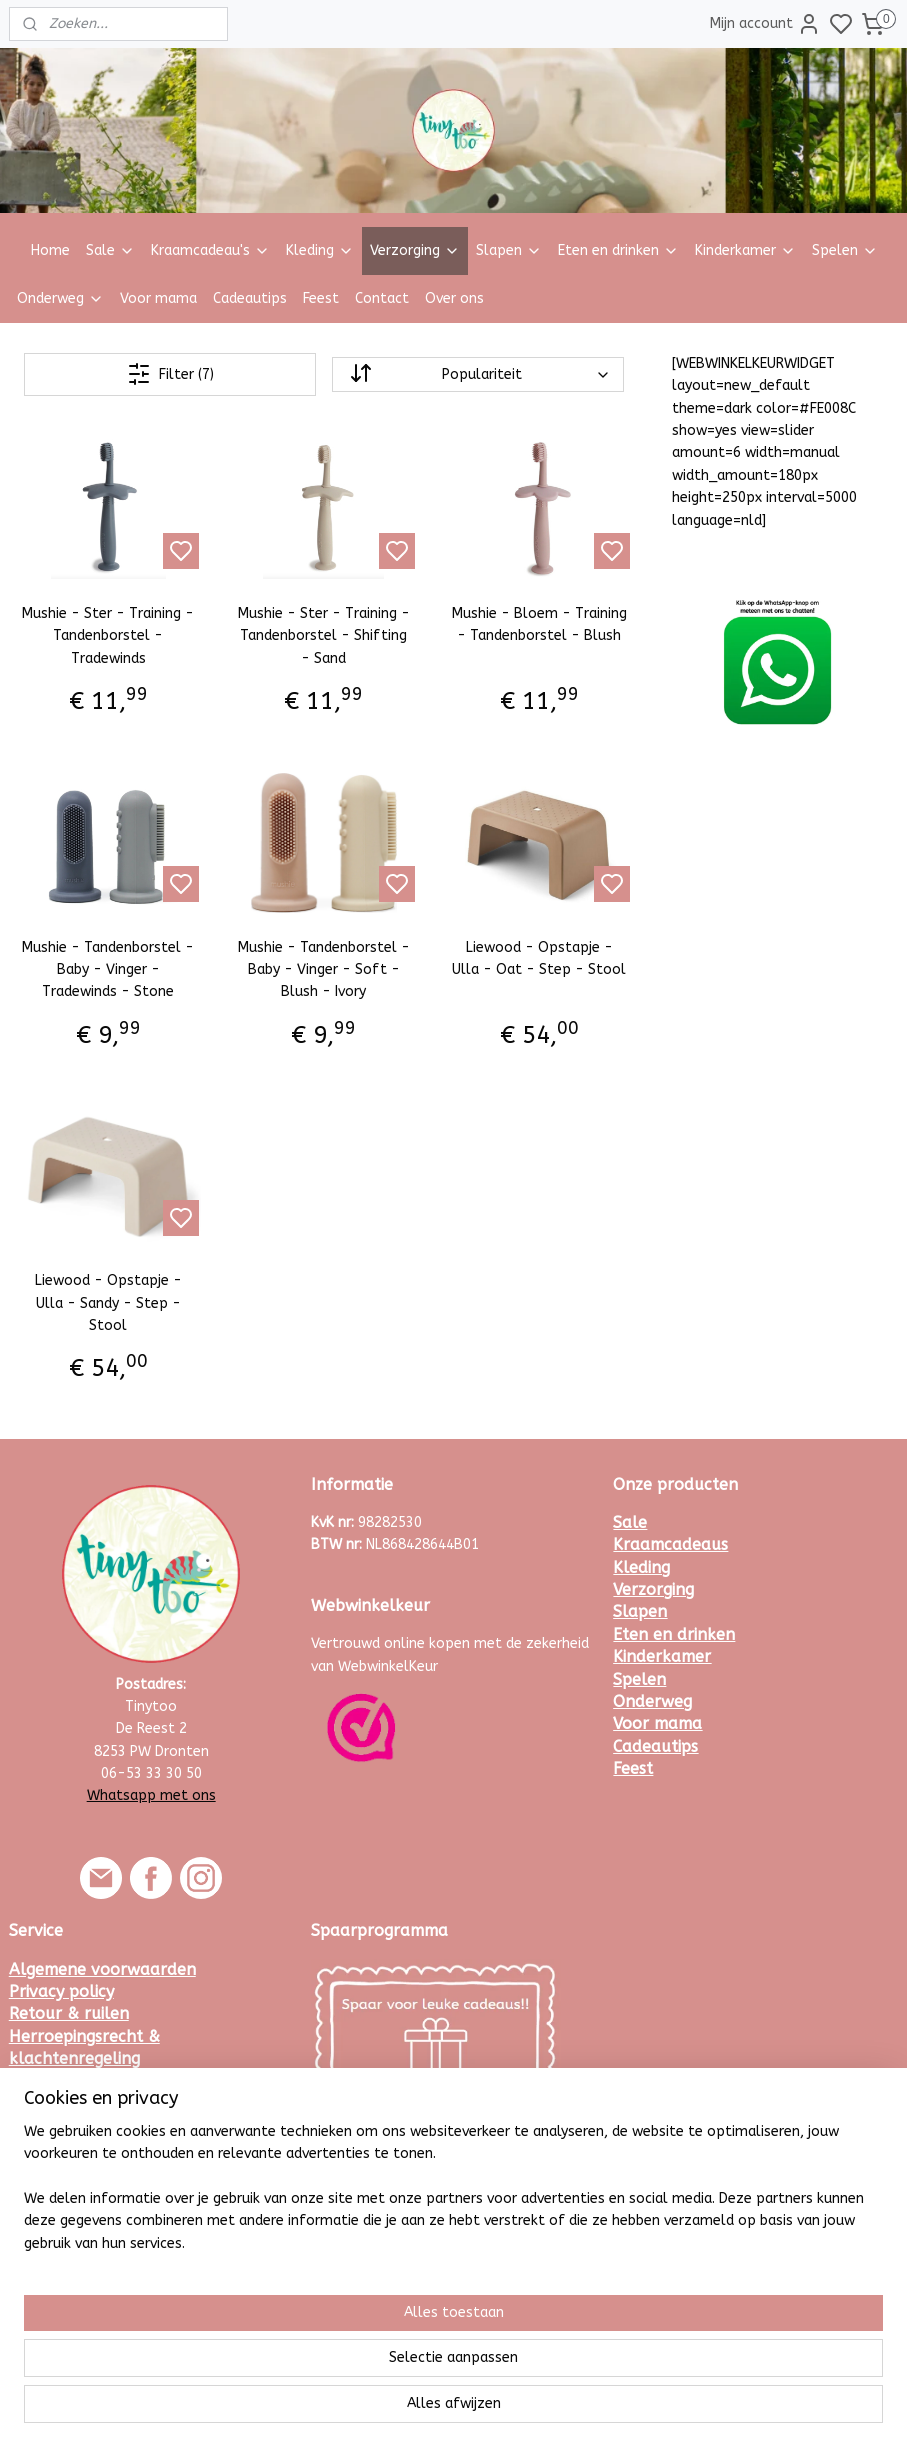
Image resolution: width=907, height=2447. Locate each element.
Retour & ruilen (69, 2013)
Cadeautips (250, 298)
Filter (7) (170, 374)
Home (50, 250)
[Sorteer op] (478, 374)
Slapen (509, 250)
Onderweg (60, 298)
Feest (321, 298)
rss (547, 2410)
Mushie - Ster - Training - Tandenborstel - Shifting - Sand (324, 636)
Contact (382, 298)
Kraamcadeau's (210, 250)
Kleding (320, 250)
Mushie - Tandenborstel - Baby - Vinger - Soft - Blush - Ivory (324, 969)
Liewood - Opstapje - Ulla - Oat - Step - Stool (539, 957)
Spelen (845, 250)
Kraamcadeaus (670, 1544)
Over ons (454, 298)
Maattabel (50, 2148)
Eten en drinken (618, 250)
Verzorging (415, 250)
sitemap (508, 2410)
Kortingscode (59, 2103)
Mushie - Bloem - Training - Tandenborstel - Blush (539, 624)
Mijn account (765, 24)
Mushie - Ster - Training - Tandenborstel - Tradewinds (108, 636)
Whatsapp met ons (151, 1795)
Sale (110, 250)
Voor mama (158, 298)
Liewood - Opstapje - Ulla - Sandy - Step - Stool (108, 1303)
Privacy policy (61, 1991)
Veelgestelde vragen (88, 2081)
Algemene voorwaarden (102, 1969)
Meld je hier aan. (364, 2189)
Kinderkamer (745, 250)
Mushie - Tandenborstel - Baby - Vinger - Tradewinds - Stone (108, 969)
